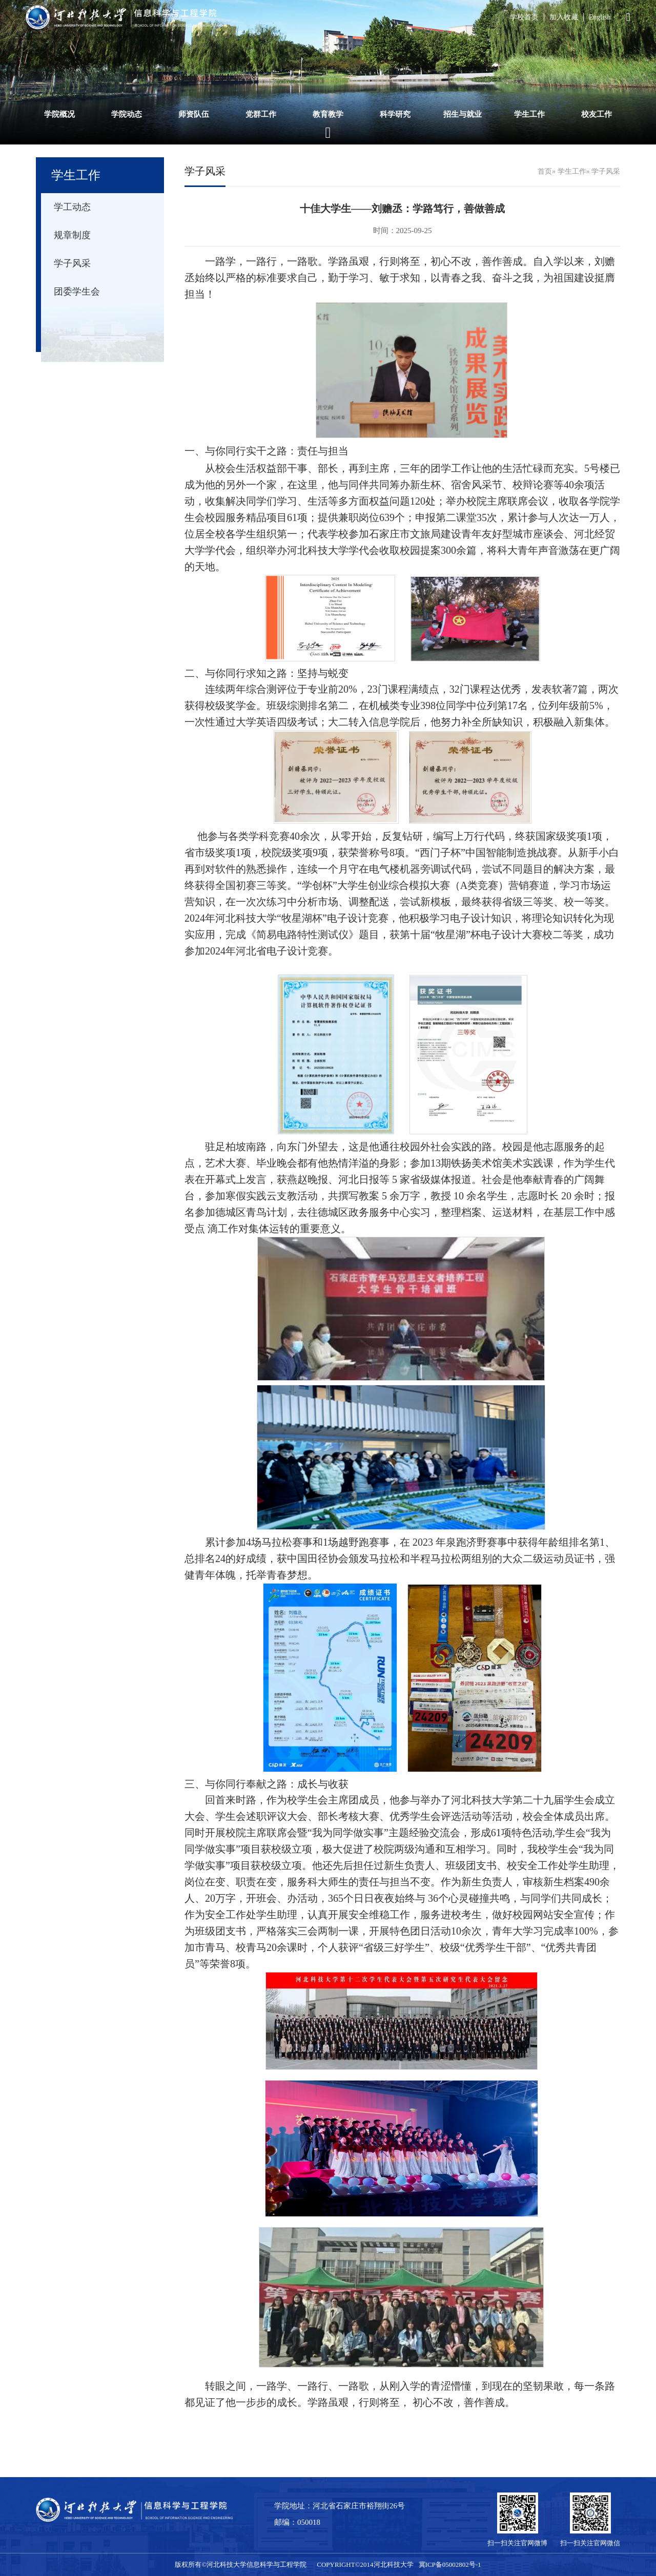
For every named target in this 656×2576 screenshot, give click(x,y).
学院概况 (59, 114)
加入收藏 (563, 17)
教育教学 (328, 114)
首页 (545, 171)
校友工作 (596, 114)
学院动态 (126, 114)
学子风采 (72, 263)
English (600, 17)
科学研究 (395, 114)
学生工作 (529, 114)
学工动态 (72, 207)
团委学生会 (77, 291)
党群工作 (260, 114)
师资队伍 (193, 114)
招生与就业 (462, 114)
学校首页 (524, 17)
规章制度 (72, 235)
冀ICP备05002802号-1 (450, 2564)
